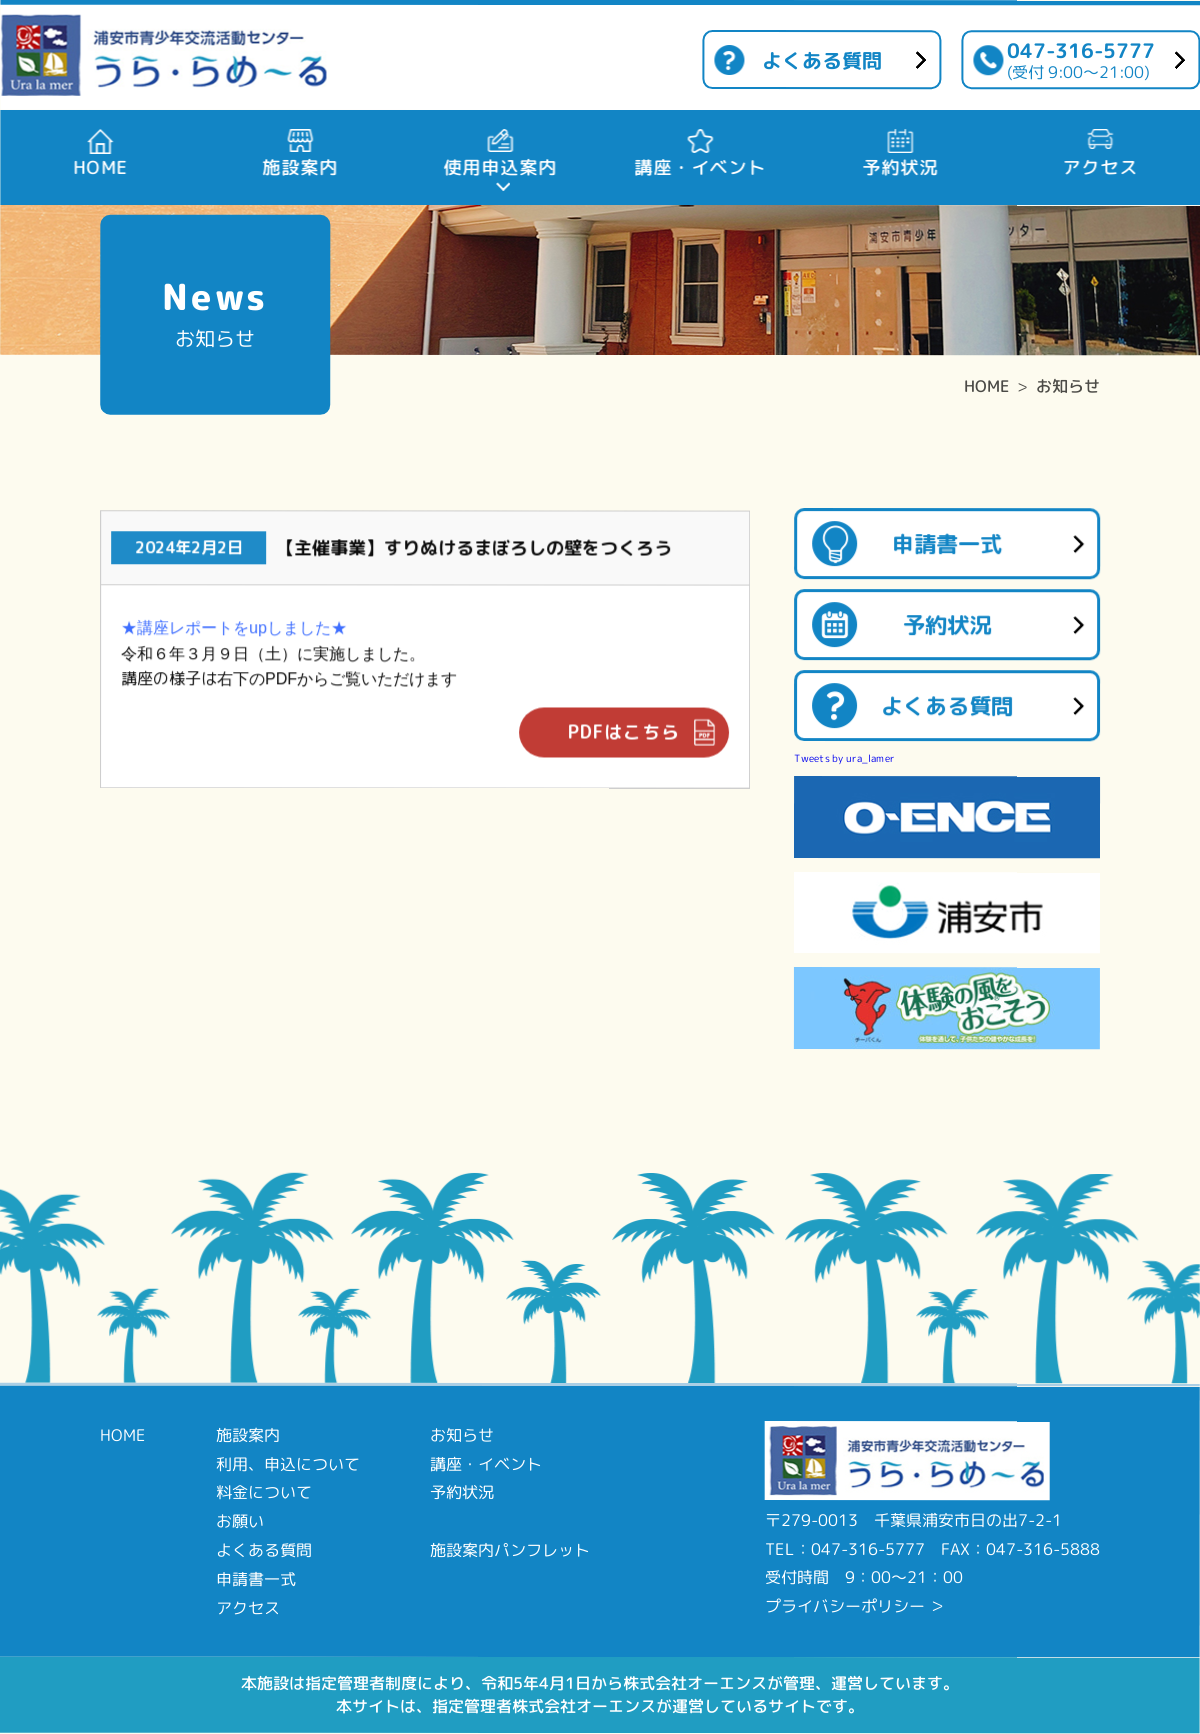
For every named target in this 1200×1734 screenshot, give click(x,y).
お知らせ (1068, 386)
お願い (240, 1521)
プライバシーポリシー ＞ (855, 1606)
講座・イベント (486, 1463)
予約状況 (947, 624)
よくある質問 (822, 60)
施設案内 (248, 1435)
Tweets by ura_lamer (844, 758)
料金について (264, 1492)
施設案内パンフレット (510, 1550)
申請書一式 (947, 543)
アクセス (248, 1607)
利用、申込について (288, 1463)
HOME (986, 386)
